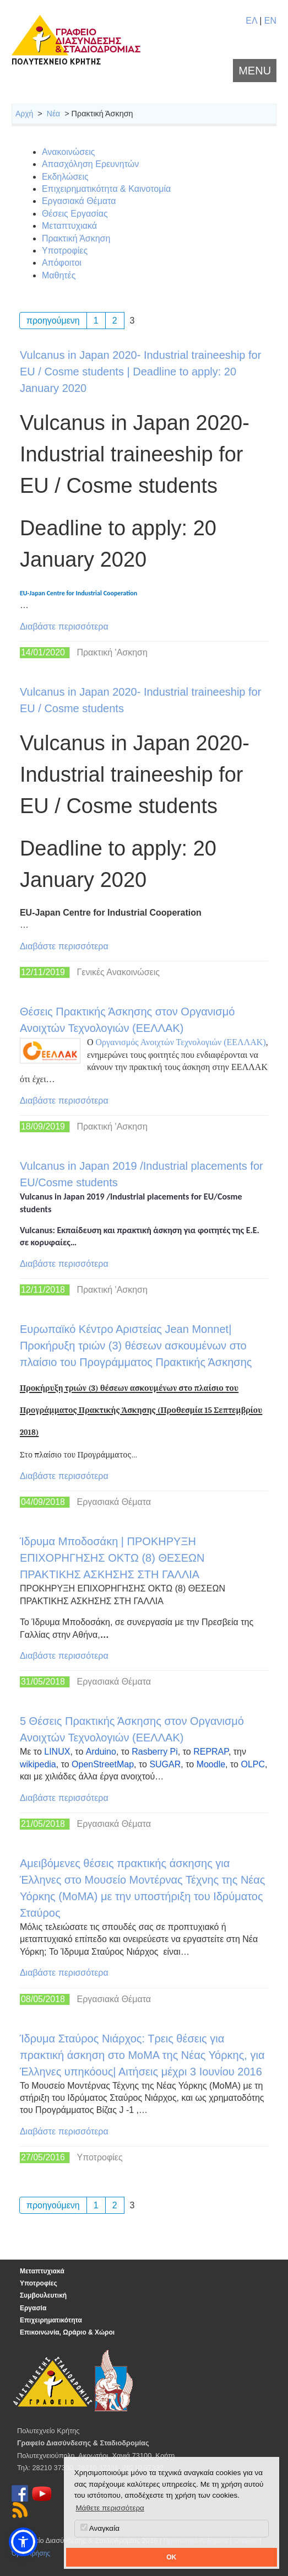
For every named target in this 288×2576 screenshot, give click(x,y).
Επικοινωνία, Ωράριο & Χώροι (67, 2332)
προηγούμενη (53, 320)
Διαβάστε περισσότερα (64, 626)
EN (270, 20)
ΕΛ (251, 20)
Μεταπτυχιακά (42, 2271)
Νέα (53, 113)
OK (171, 2557)
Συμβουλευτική (43, 2295)
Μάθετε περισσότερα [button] (109, 2508)
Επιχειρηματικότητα (51, 2320)
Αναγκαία (99, 2528)
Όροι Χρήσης (31, 2553)
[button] (23, 2542)
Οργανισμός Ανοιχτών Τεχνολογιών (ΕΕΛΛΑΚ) (180, 1042)
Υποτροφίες (38, 2283)
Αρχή (24, 113)
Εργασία (33, 2308)
